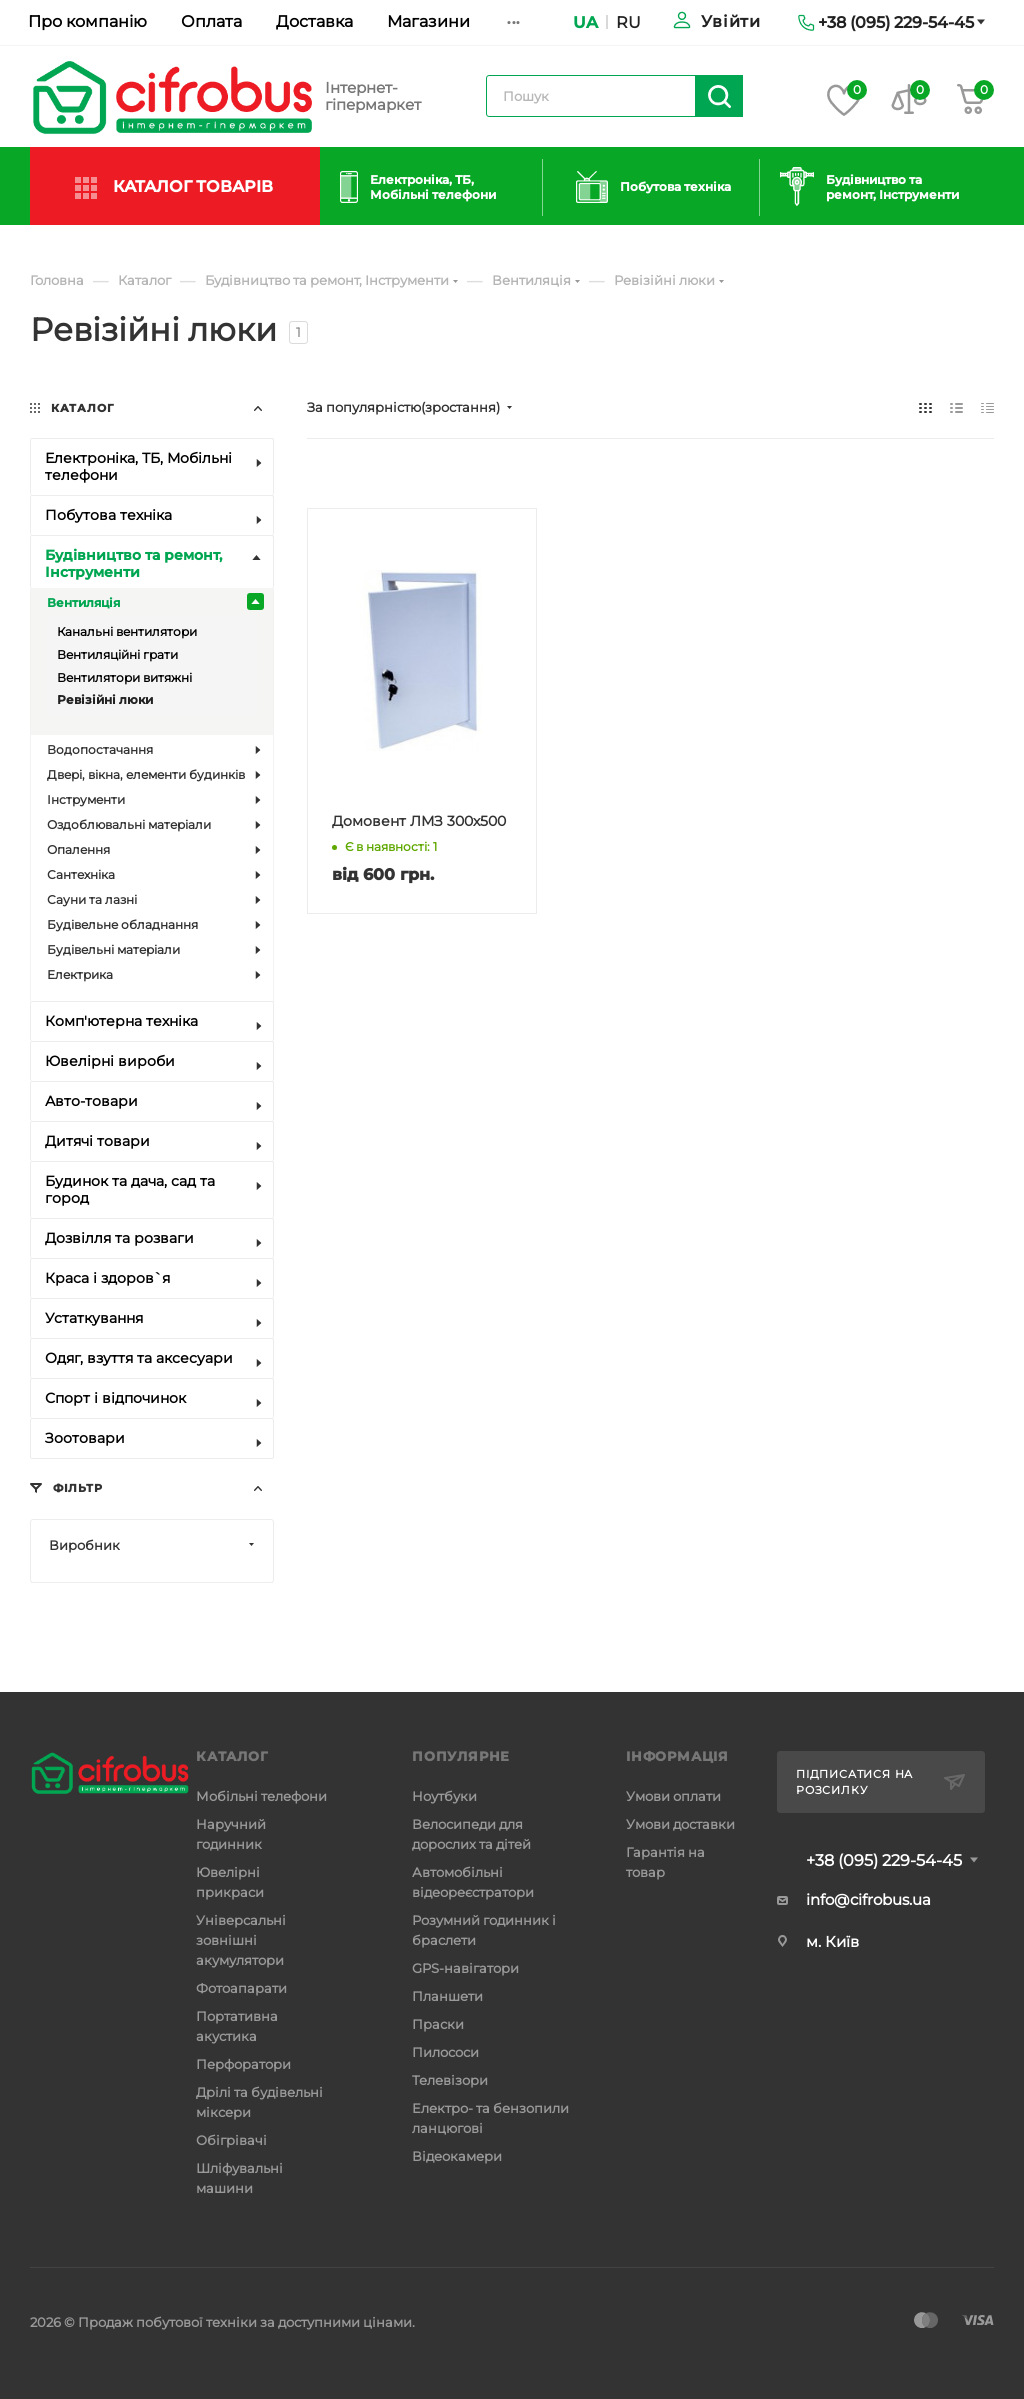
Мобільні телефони (261, 1796)
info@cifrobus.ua (868, 1899)
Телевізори (450, 2080)
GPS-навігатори (465, 1968)
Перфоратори (243, 2064)
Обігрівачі (231, 2140)
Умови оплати (673, 1796)
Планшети (447, 1996)
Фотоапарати (241, 1988)
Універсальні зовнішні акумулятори (241, 1940)
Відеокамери (457, 2156)
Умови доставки (680, 1824)
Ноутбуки (444, 1796)
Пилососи (445, 2052)
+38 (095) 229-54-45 (884, 1861)
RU (628, 22)
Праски (438, 2024)
